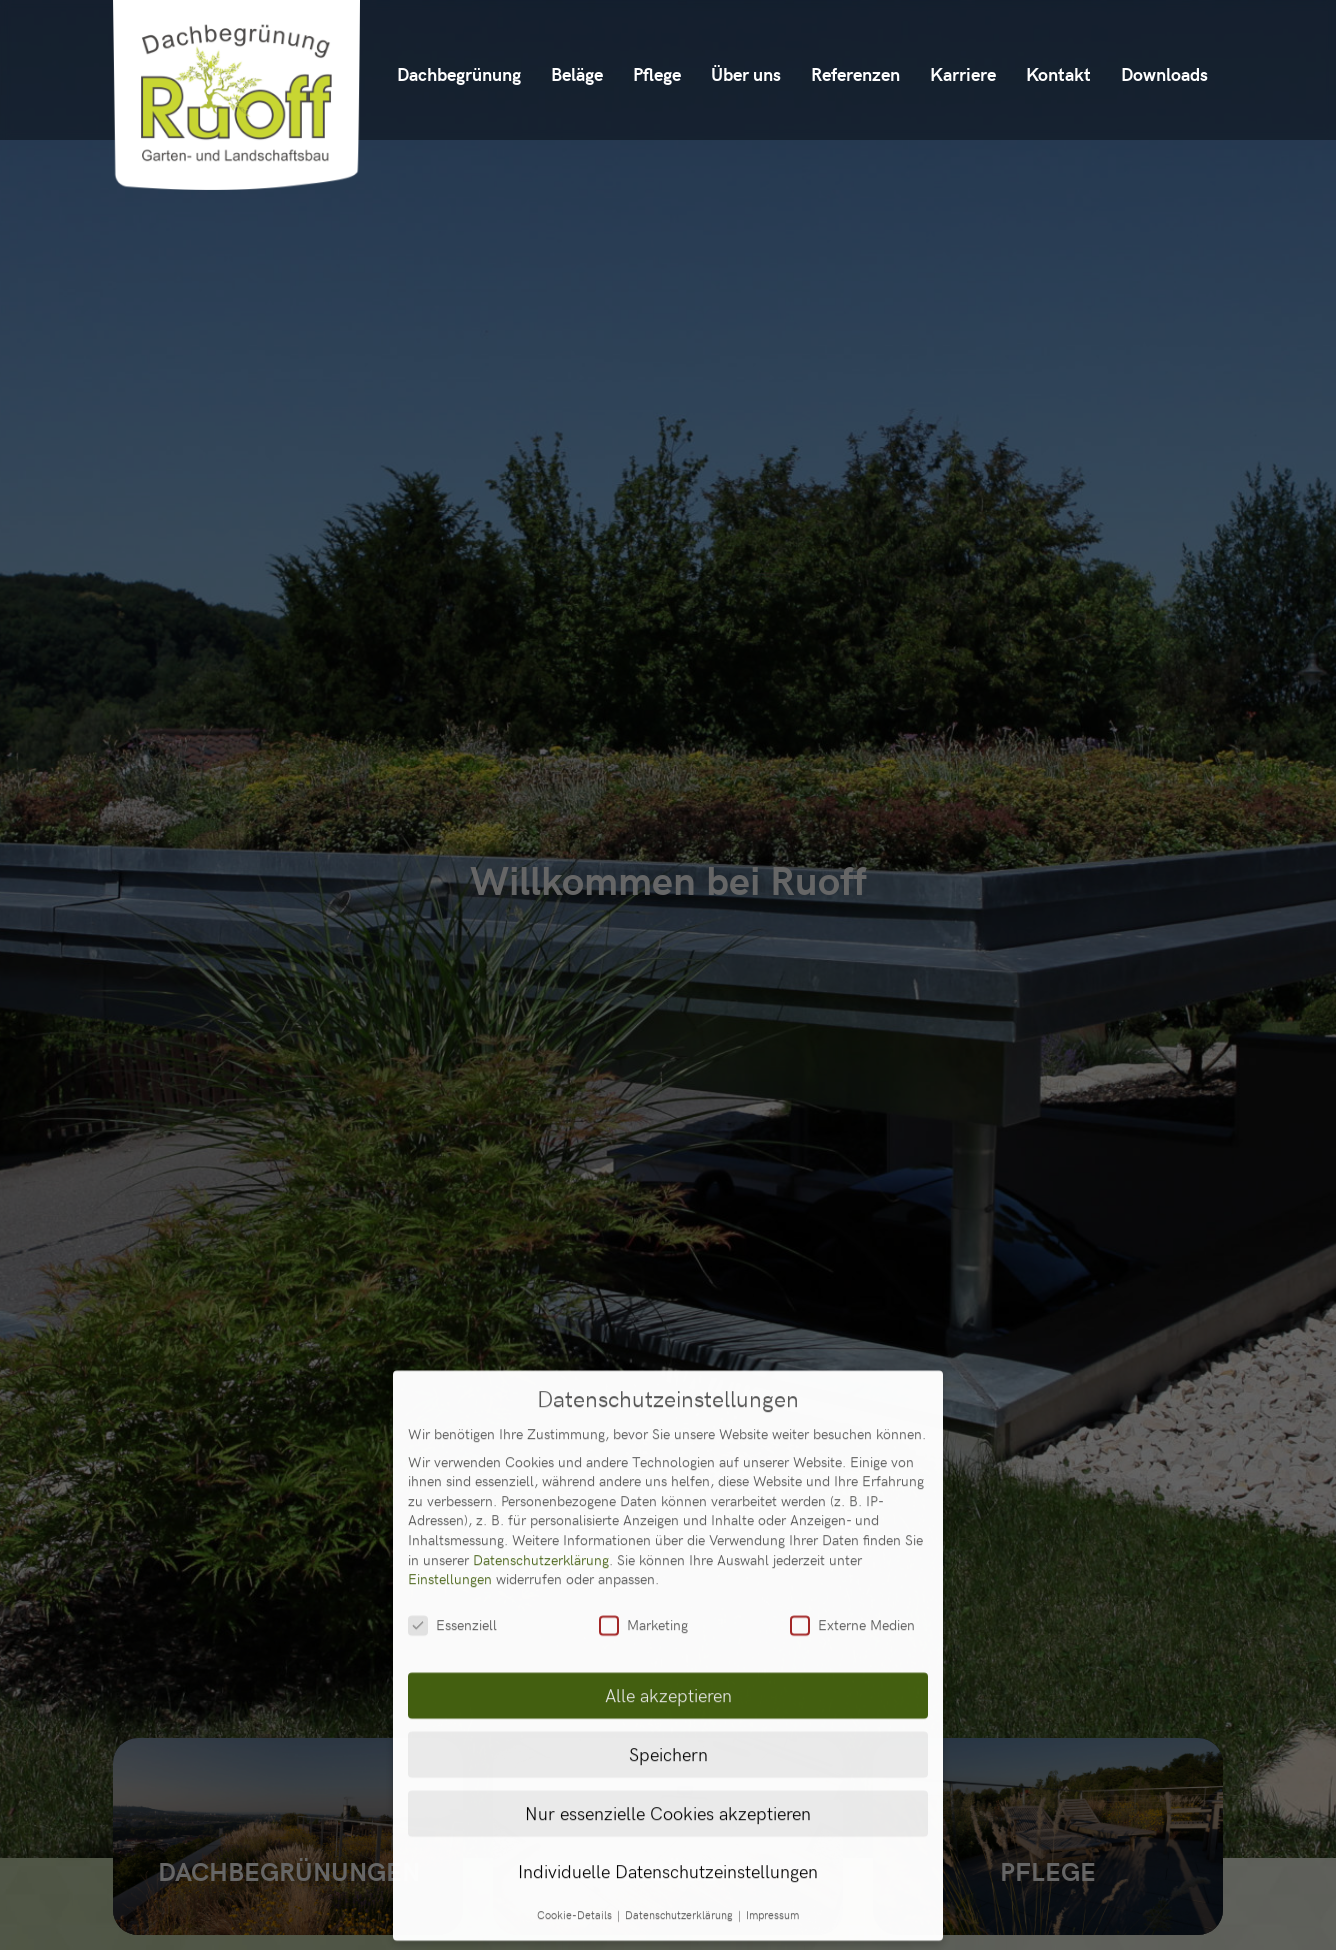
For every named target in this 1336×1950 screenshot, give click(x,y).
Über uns (746, 73)
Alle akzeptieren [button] (668, 1618)
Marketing (643, 1547)
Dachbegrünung (459, 73)
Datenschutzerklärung (541, 1482)
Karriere (963, 73)
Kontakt (1058, 73)
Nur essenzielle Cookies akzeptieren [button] (668, 1736)
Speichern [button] (668, 1677)
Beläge (577, 73)
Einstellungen (450, 1501)
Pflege (657, 73)
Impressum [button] (772, 1839)
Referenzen (855, 73)
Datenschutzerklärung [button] (680, 1839)
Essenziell (452, 1547)
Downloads (1164, 73)
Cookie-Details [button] (576, 1839)
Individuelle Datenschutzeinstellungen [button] (668, 1795)
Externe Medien (852, 1547)
